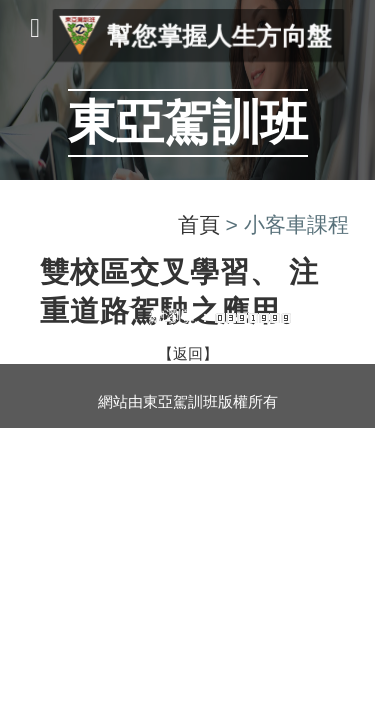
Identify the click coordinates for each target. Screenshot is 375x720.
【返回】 (188, 354)
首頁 (199, 224)
